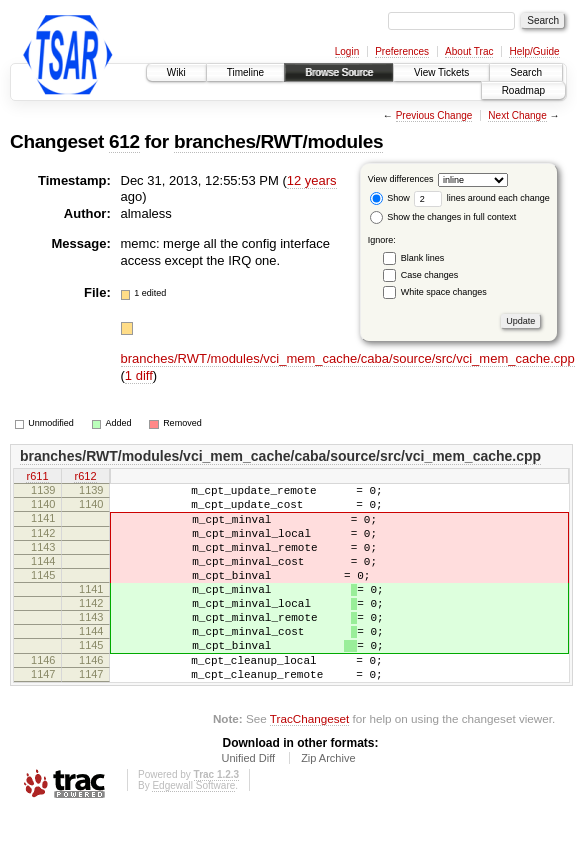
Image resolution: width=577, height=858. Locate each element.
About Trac (469, 51)
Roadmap (523, 90)
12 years (312, 180)
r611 (37, 477)
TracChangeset (309, 763)
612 (124, 141)
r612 (85, 477)
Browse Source (339, 72)
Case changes (430, 275)
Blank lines (423, 258)
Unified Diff (248, 803)
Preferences (402, 51)
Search (526, 72)
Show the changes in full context (443, 217)
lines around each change (482, 198)
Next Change (517, 115)
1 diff (139, 375)
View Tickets (441, 72)
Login (347, 51)
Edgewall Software (193, 830)
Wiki (176, 72)
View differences (401, 179)
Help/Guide (534, 51)
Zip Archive (328, 803)
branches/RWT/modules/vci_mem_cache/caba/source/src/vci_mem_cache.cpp (348, 358)
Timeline (245, 72)
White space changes (444, 292)
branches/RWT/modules (278, 141)
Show (390, 198)
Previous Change (434, 115)
